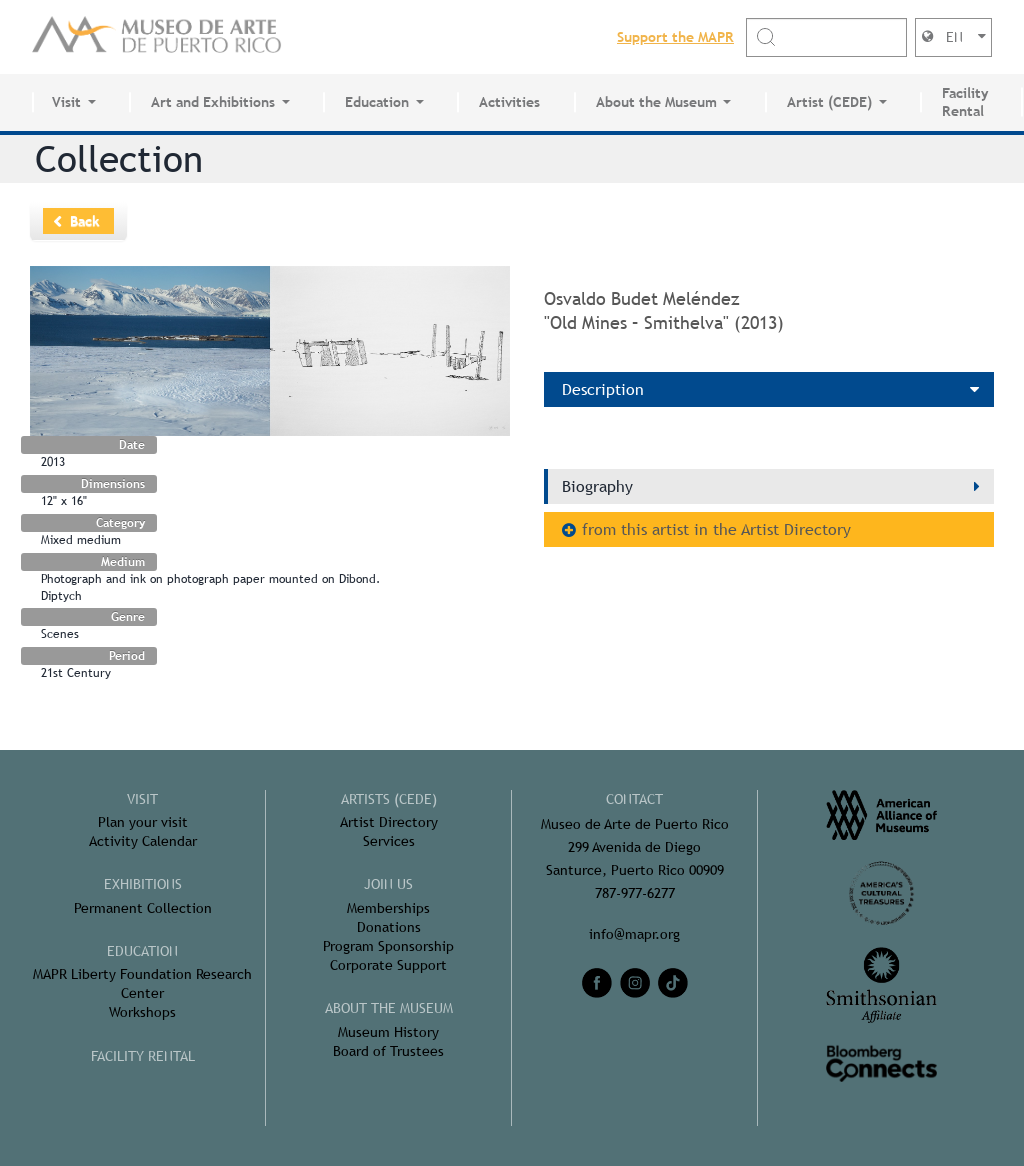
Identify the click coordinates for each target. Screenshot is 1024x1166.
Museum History (388, 1032)
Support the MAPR (675, 37)
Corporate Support (388, 965)
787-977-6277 (635, 893)
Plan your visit (143, 822)
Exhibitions (143, 884)
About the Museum (656, 102)
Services (389, 841)
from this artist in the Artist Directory (716, 529)
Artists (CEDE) (389, 799)
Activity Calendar (143, 841)
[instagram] (635, 983)
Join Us (388, 884)
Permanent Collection (143, 908)
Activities (509, 102)
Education (377, 102)
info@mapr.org (634, 934)
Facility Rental (965, 102)
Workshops (142, 1012)
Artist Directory (389, 822)
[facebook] (597, 983)
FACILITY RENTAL (143, 1056)
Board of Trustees (388, 1051)
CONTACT (634, 799)
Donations (389, 927)
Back (85, 221)
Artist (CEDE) (829, 102)
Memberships (388, 908)
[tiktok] (673, 983)
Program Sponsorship (388, 946)
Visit (66, 102)
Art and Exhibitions (213, 102)
